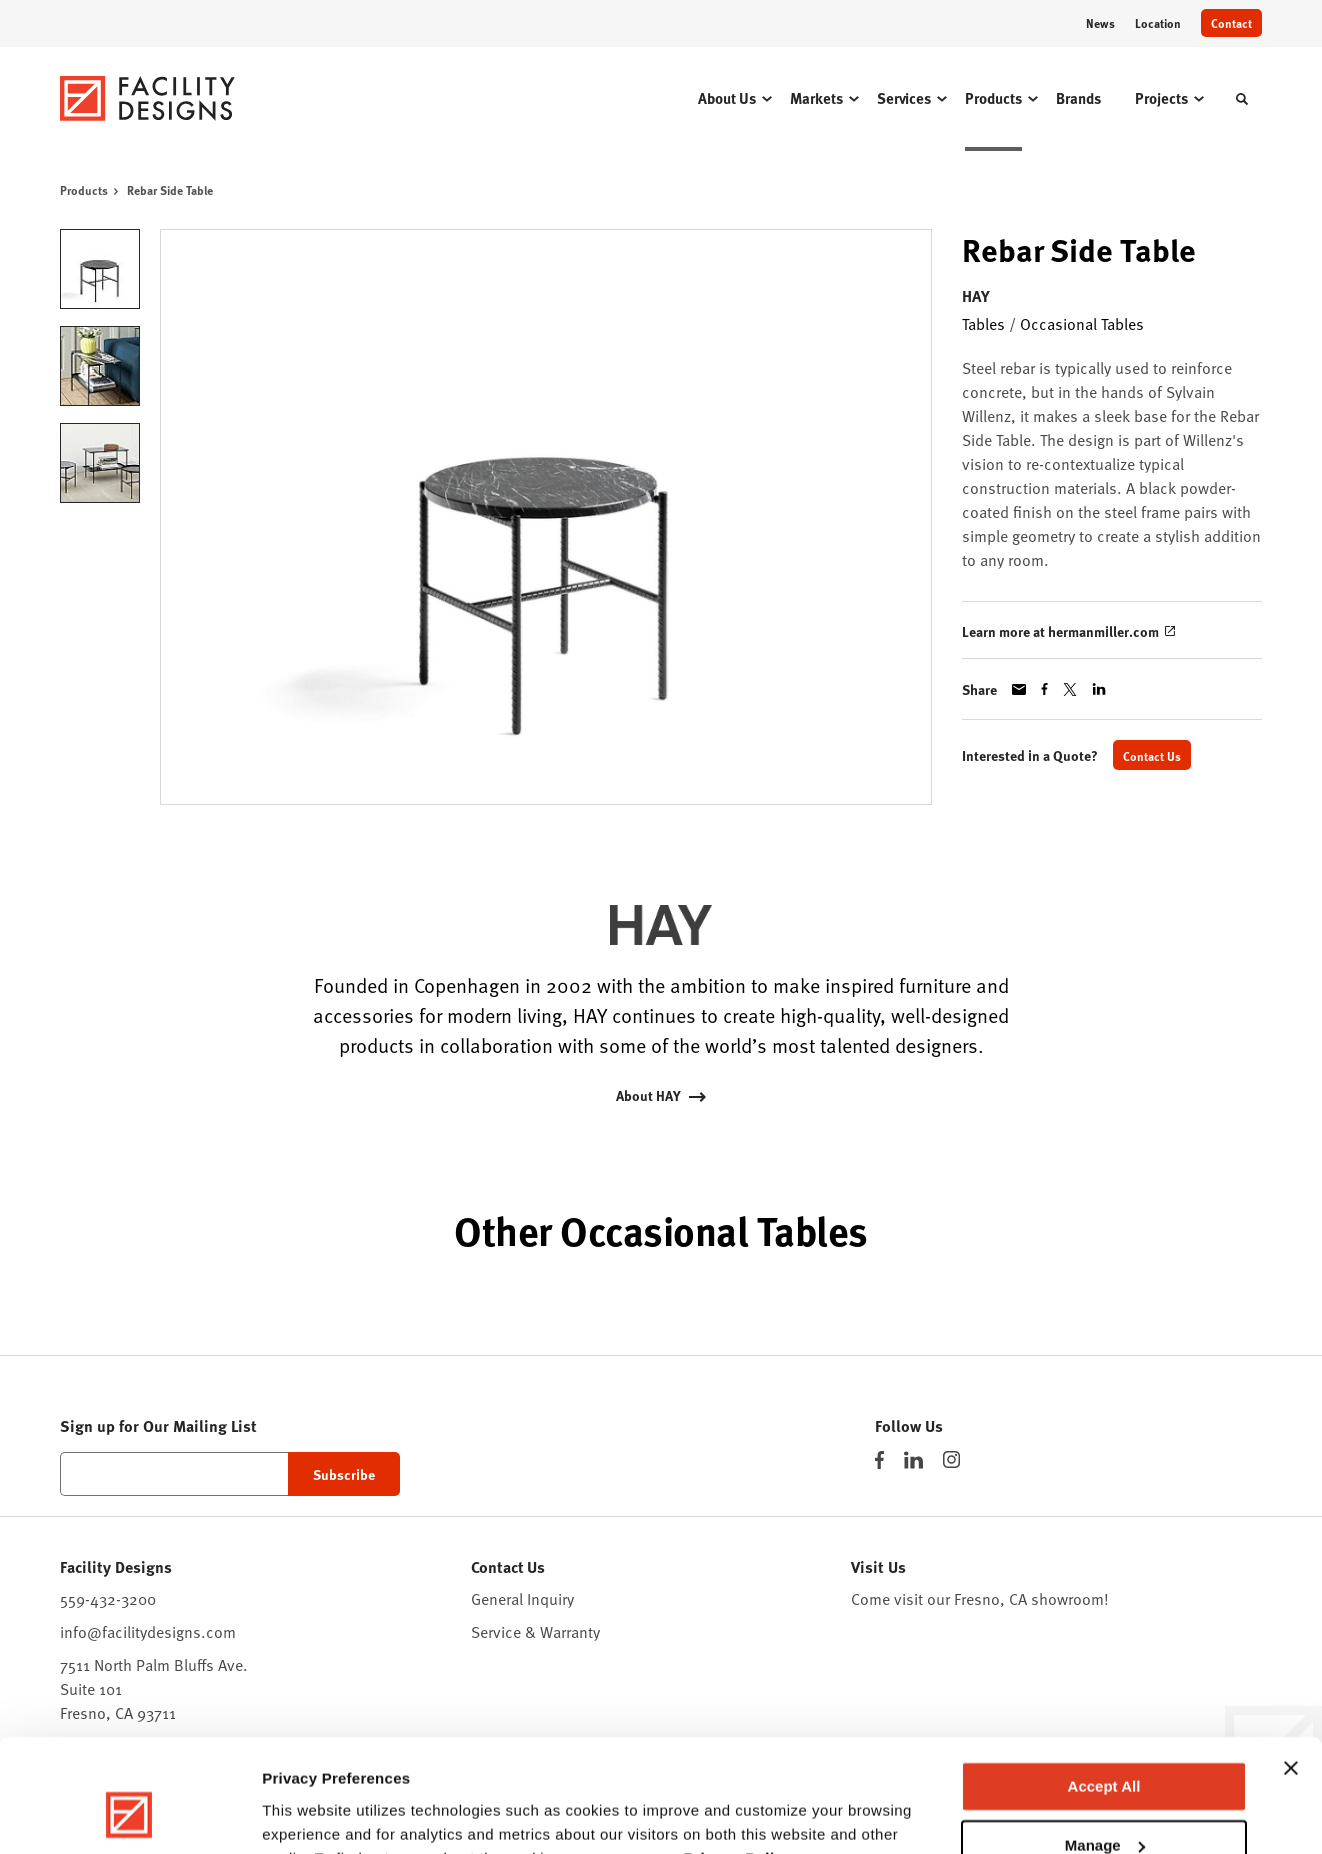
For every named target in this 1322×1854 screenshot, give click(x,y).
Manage (1105, 1746)
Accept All (1104, 1688)
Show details (308, 1814)
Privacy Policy (738, 1759)
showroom (1067, 1598)
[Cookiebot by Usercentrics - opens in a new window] (129, 1815)
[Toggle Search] (1242, 99)
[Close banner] (1291, 1670)
